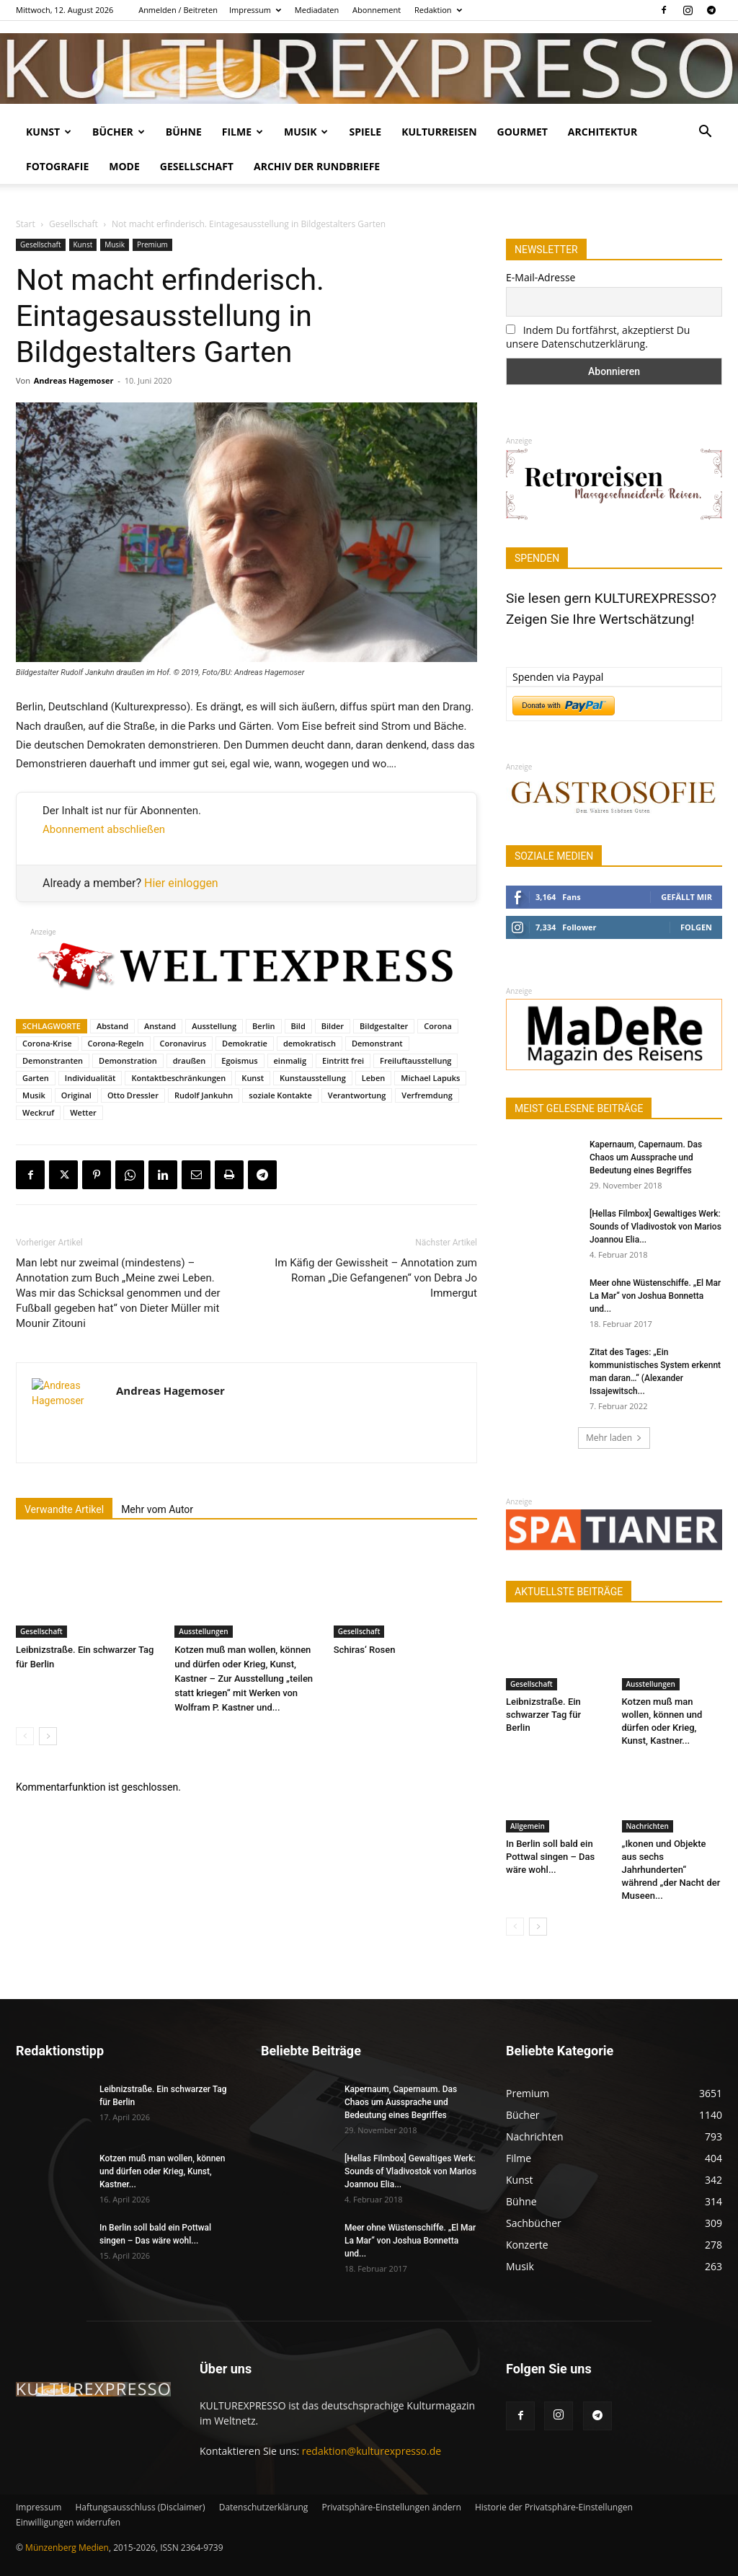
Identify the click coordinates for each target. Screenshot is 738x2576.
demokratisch (309, 1043)
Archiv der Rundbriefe (317, 166)
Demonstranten (52, 1060)
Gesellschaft (197, 166)
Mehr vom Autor (157, 1509)
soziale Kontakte (280, 1095)
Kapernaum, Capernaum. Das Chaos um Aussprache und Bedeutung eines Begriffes (646, 1157)
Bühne (184, 131)
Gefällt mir (686, 896)
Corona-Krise (47, 1043)
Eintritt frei (343, 1060)
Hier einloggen (181, 883)
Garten (35, 1077)
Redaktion (438, 9)
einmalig (290, 1060)
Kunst (48, 131)
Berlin (263, 1025)
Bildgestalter (384, 1025)
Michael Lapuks (430, 1077)
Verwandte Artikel (64, 1509)
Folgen (696, 927)
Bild (298, 1025)
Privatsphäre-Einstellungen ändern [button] (391, 2507)
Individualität (90, 1077)
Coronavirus (183, 1043)
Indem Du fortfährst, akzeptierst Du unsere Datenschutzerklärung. (598, 336)
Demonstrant (377, 1043)
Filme (242, 131)
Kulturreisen (438, 131)
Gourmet (522, 131)
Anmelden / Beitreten (178, 9)
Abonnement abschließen (104, 829)
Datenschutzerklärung (263, 2507)
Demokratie (244, 1043)
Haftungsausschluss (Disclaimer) (140, 2507)
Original (76, 1095)
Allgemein (527, 1826)
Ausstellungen (203, 1631)
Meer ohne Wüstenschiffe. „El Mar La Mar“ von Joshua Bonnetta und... (655, 1296)
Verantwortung (357, 1095)
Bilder (332, 1025)
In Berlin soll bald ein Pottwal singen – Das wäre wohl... (550, 1856)
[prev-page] (25, 1736)
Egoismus (239, 1060)
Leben (374, 1077)
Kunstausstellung (313, 1077)
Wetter (83, 1112)
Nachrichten (647, 1826)
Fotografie (57, 166)
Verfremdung (426, 1095)
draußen (189, 1060)
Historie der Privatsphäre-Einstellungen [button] (554, 2507)
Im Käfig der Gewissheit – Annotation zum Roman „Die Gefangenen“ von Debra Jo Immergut (376, 1278)
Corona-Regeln (116, 1043)
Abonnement (376, 9)
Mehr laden (614, 1438)
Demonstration (128, 1060)
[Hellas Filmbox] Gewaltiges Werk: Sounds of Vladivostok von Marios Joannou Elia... (655, 1227)
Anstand (160, 1025)
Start (25, 224)
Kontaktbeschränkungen (178, 1077)
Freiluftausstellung (415, 1060)
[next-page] (48, 1736)
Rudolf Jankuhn (203, 1095)
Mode (124, 166)
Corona (438, 1025)
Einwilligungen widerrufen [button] (68, 2522)
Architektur (602, 131)
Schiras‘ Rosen (365, 1649)
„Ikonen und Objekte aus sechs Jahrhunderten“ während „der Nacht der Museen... (671, 1869)
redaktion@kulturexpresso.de (371, 2451)
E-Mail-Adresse (540, 277)
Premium (152, 244)
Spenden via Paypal (557, 677)
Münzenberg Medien (67, 2547)
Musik (306, 131)
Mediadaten (317, 9)
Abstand (112, 1025)
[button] (705, 133)
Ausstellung (214, 1025)
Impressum (255, 9)
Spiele (365, 131)
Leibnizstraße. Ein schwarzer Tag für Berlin (543, 1714)
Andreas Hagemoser (74, 380)
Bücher (118, 131)
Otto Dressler (133, 1095)
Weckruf (38, 1112)
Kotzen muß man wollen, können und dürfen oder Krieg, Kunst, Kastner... (162, 2171)
